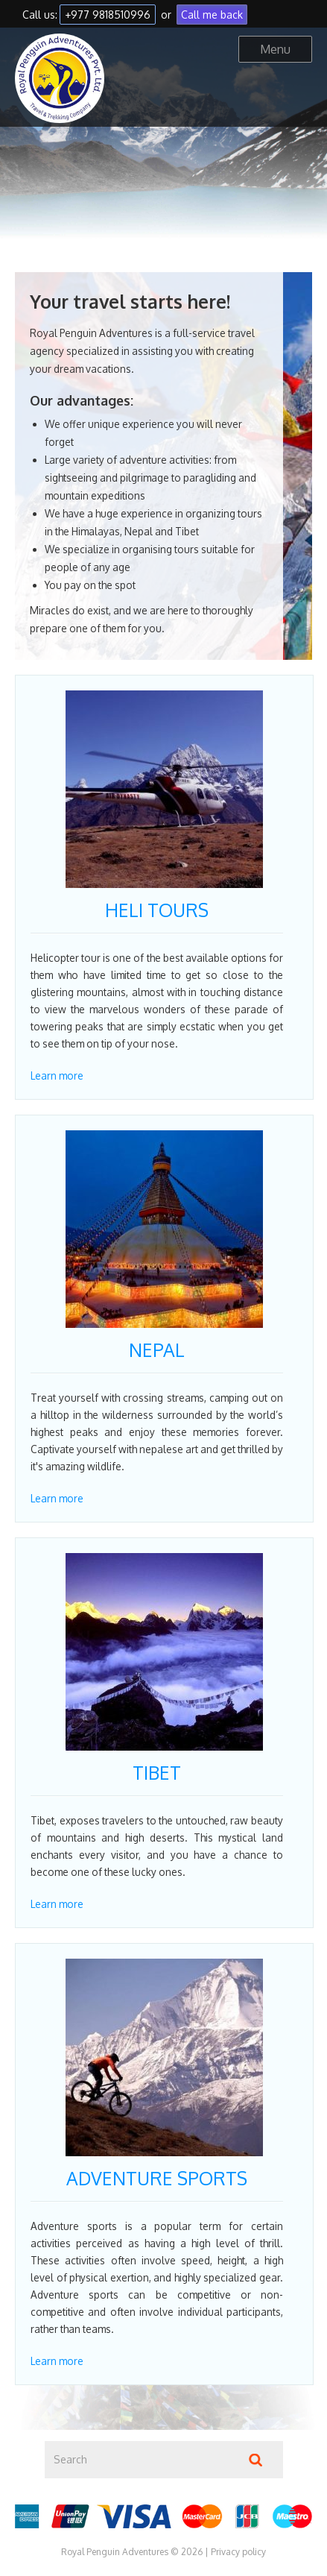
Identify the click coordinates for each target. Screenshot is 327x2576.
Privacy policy (238, 2551)
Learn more (57, 1075)
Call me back (212, 14)
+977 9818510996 (107, 14)
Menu (275, 49)
